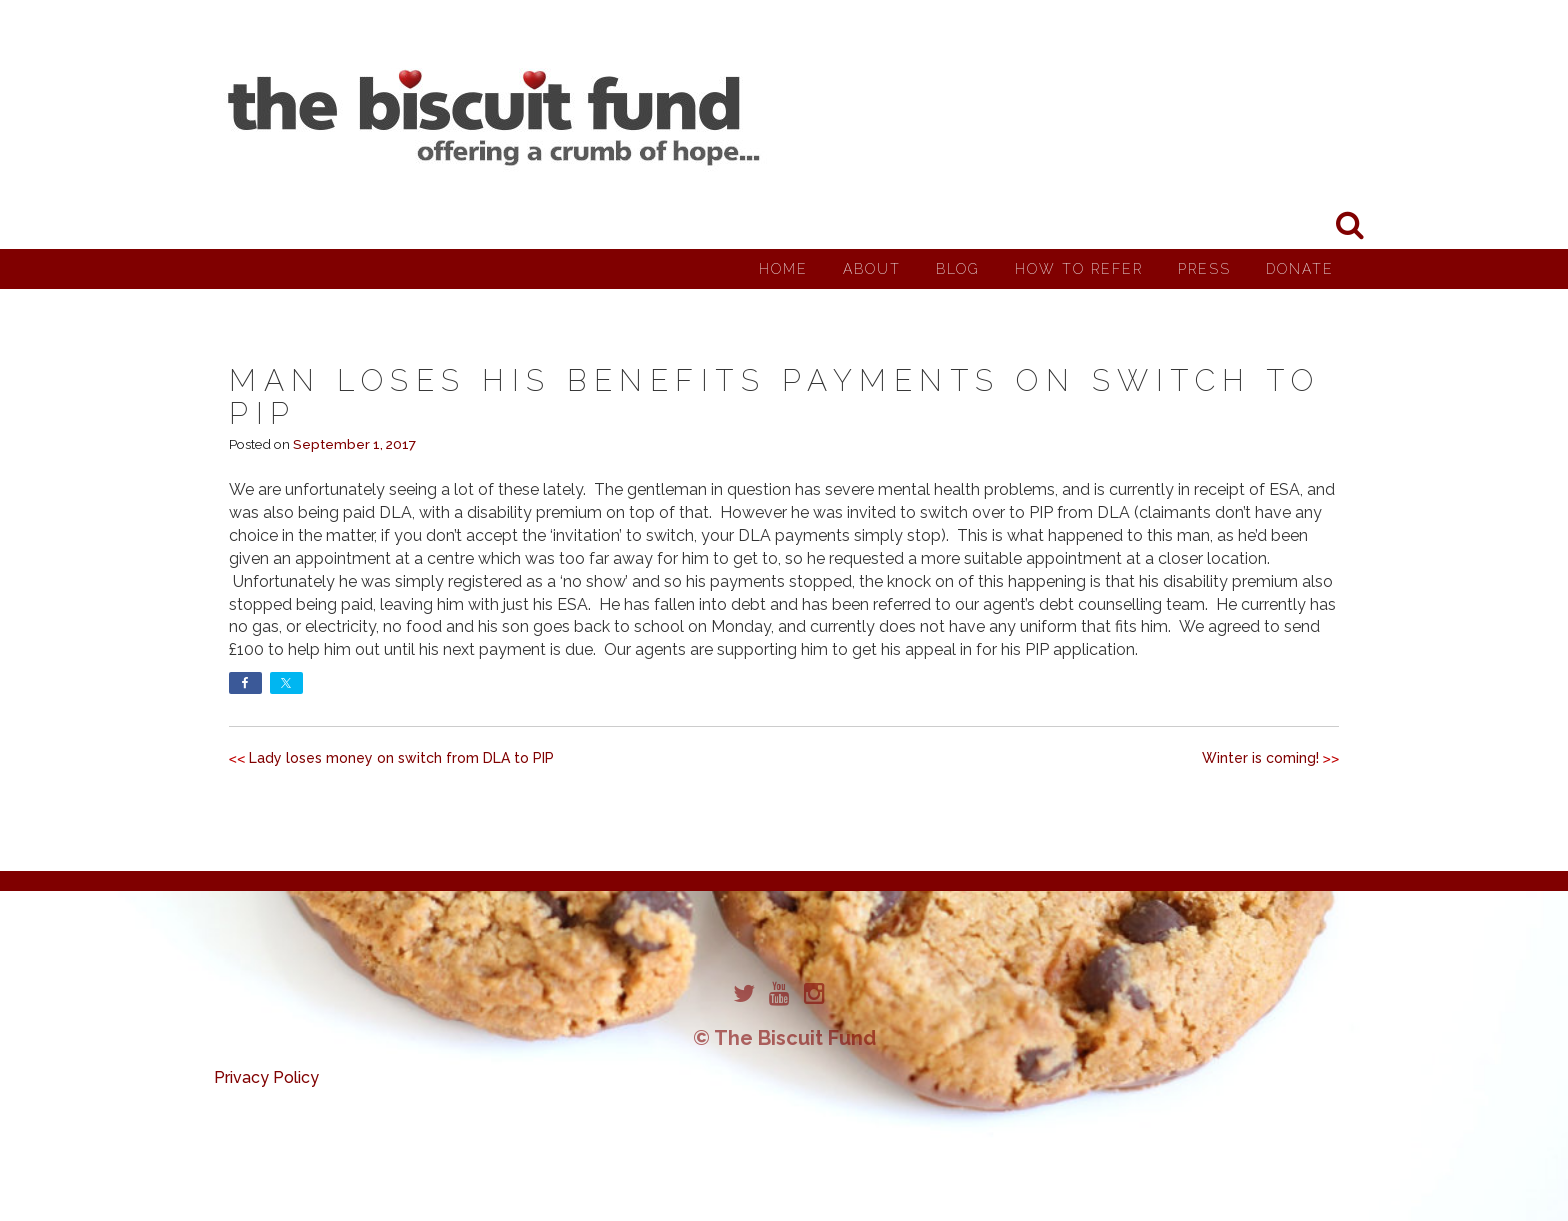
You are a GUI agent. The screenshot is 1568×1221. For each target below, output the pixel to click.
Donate (1300, 269)
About (872, 269)
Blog (958, 269)
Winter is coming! (1260, 758)
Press (1204, 269)
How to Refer (1079, 269)
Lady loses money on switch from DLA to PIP (401, 758)
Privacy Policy (266, 1077)
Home (783, 269)
